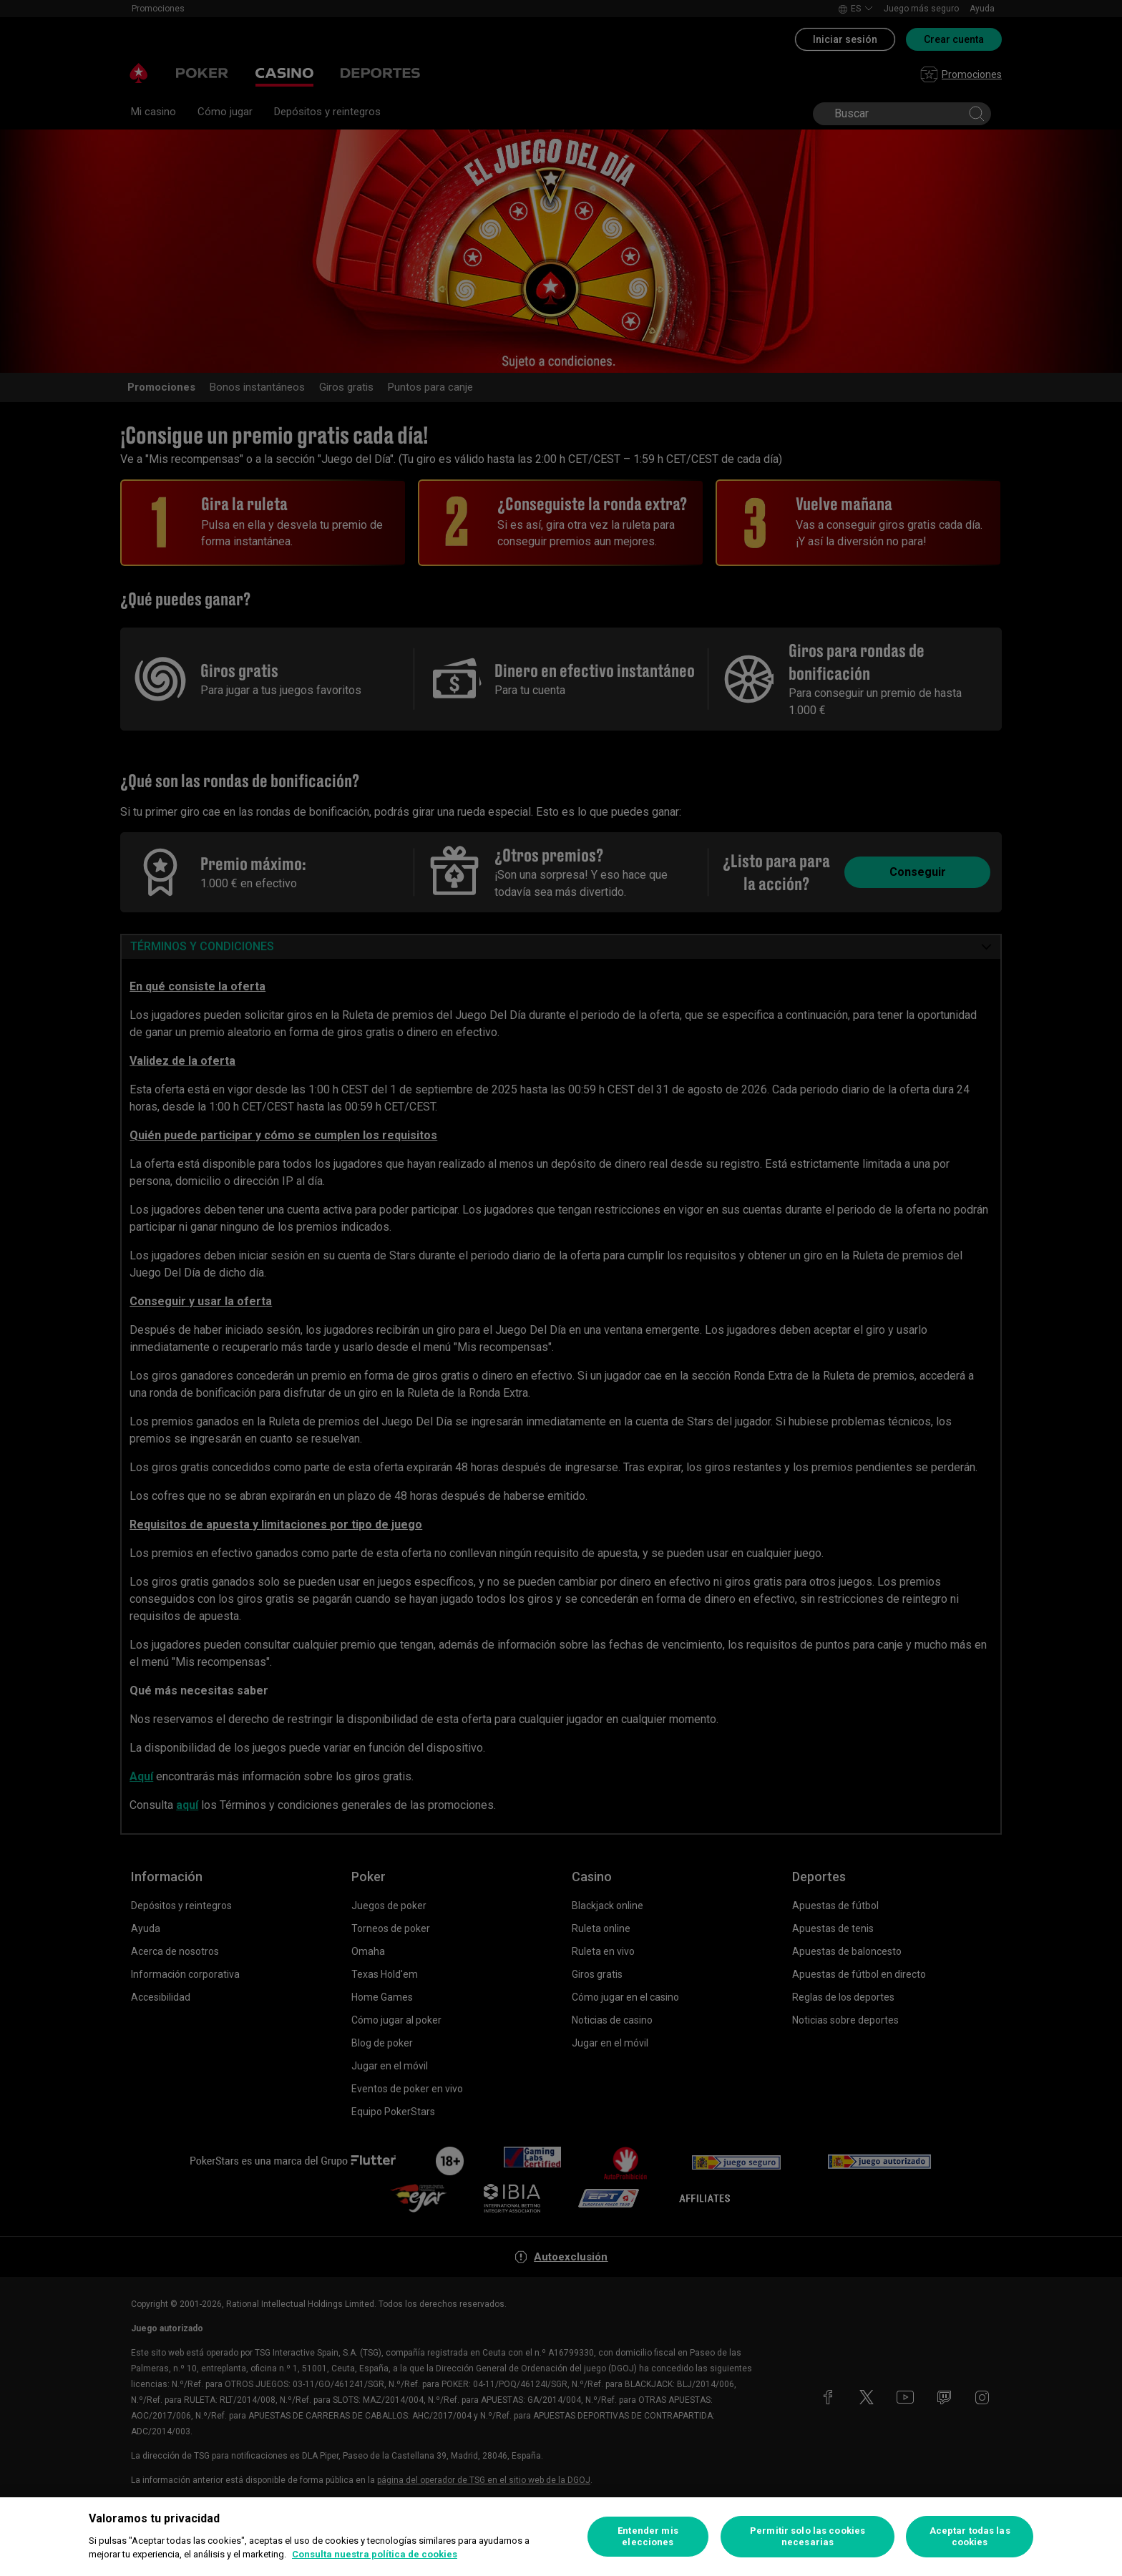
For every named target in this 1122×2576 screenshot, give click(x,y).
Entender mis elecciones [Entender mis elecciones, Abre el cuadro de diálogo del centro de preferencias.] (648, 2536)
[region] (561, 2536)
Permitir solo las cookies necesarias (807, 2536)
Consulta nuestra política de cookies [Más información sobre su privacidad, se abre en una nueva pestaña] (374, 2554)
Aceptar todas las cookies (970, 2536)
